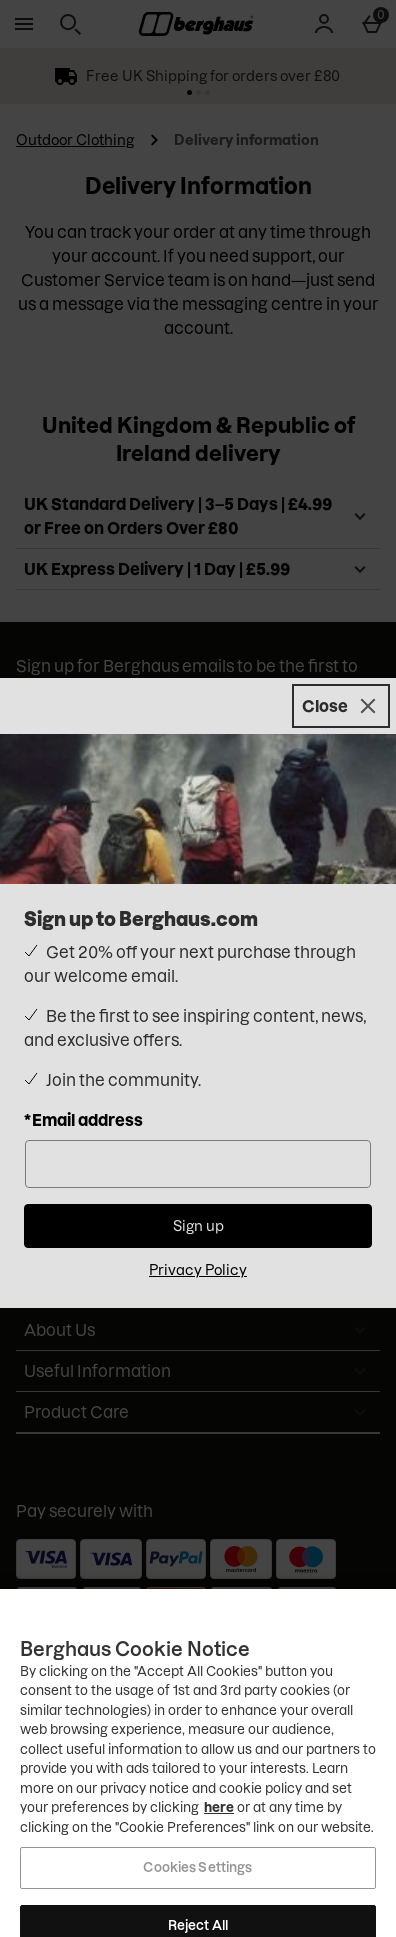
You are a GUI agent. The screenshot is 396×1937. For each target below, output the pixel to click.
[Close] (341, 706)
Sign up (198, 1226)
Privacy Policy (198, 1270)
